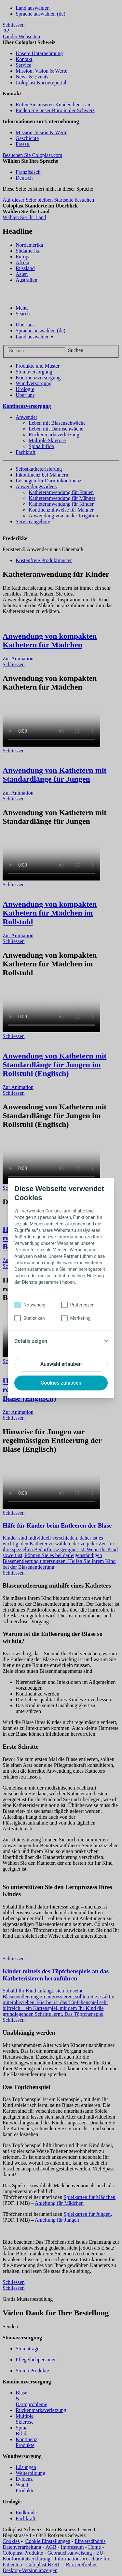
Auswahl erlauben (61, 1364)
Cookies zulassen (61, 1383)
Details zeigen (30, 1341)
